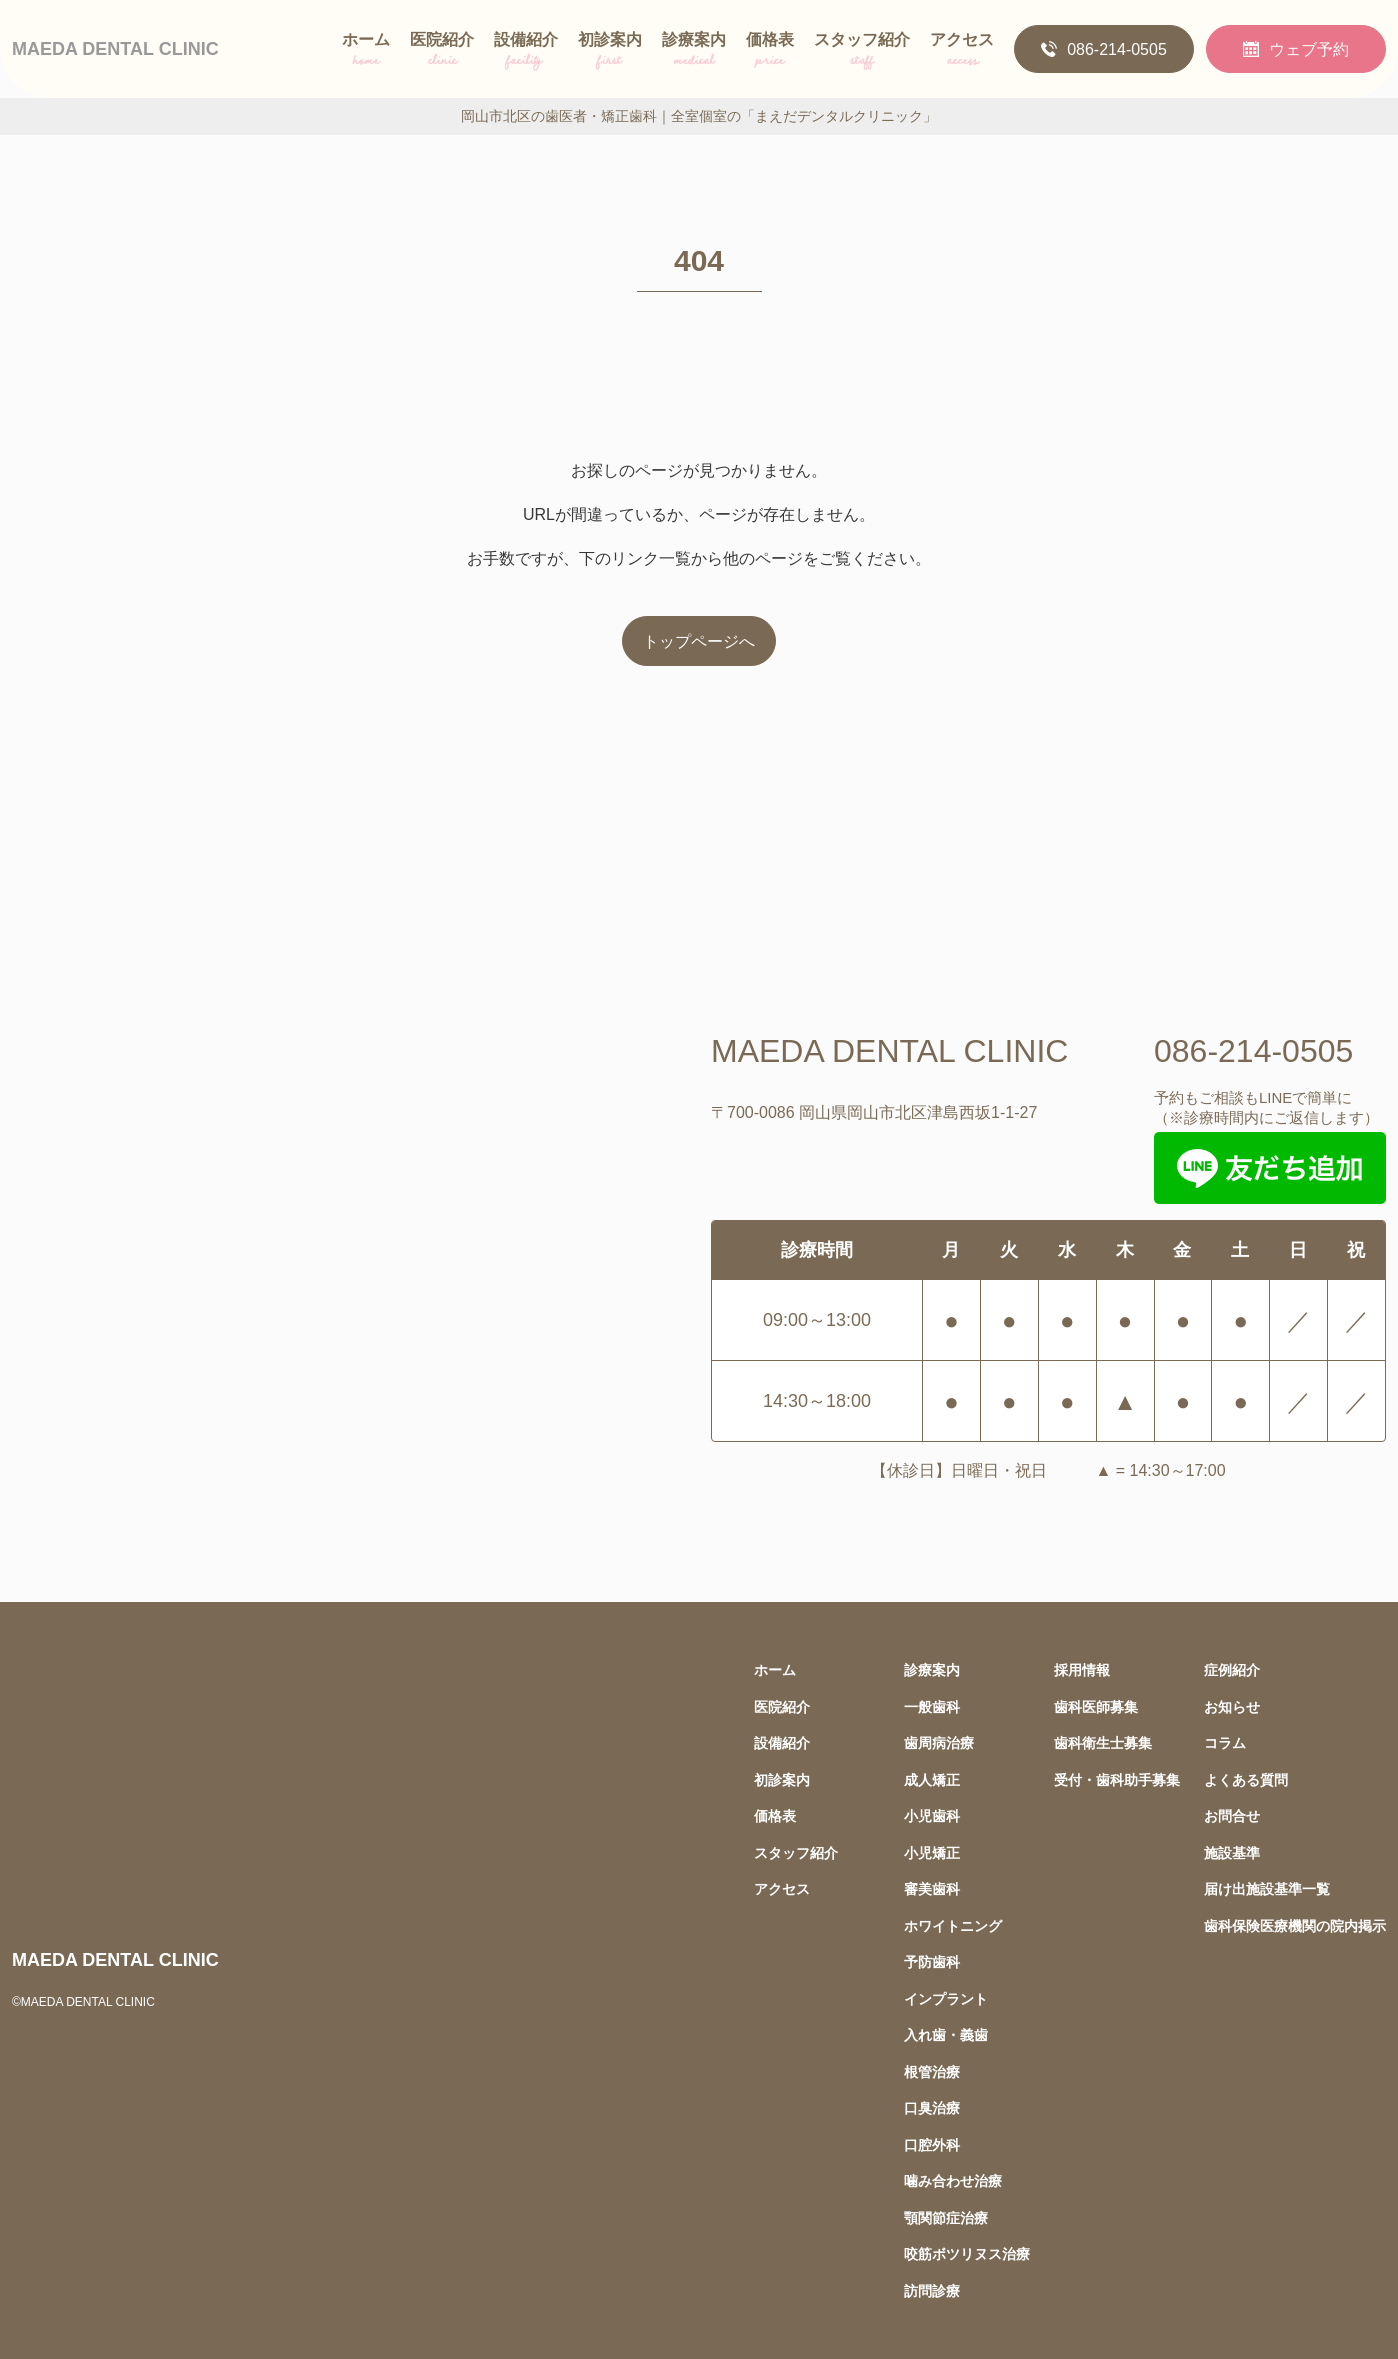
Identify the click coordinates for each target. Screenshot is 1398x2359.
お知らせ (1232, 1706)
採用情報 (1082, 1669)
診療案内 (694, 52)
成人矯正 (932, 1779)
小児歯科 (932, 1815)
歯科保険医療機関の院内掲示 (1295, 1925)
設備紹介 (526, 52)
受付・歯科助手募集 (1117, 1779)
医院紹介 (442, 52)
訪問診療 (932, 2290)
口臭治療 (932, 2107)
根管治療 (932, 2071)
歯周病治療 (939, 1742)
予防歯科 (932, 1961)
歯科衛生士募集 (1103, 1742)
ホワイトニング (953, 1925)
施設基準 (1232, 1852)
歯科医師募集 (1096, 1706)
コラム (1225, 1742)
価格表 (770, 52)
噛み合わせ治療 (953, 2180)
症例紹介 (1232, 1669)
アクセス (962, 52)
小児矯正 (932, 1852)
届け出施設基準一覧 (1267, 1888)
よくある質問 (1246, 1779)
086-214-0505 (1104, 49)
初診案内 (610, 52)
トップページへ (699, 641)
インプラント (946, 1998)
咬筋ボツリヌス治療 (967, 2253)
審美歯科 (932, 1888)
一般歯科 (932, 1706)
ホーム (366, 52)
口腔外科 (932, 2144)
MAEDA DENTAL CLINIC (115, 48)
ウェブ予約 (1296, 49)
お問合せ (1232, 1815)
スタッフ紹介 (862, 52)
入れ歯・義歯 (946, 2034)
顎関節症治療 (946, 2217)
